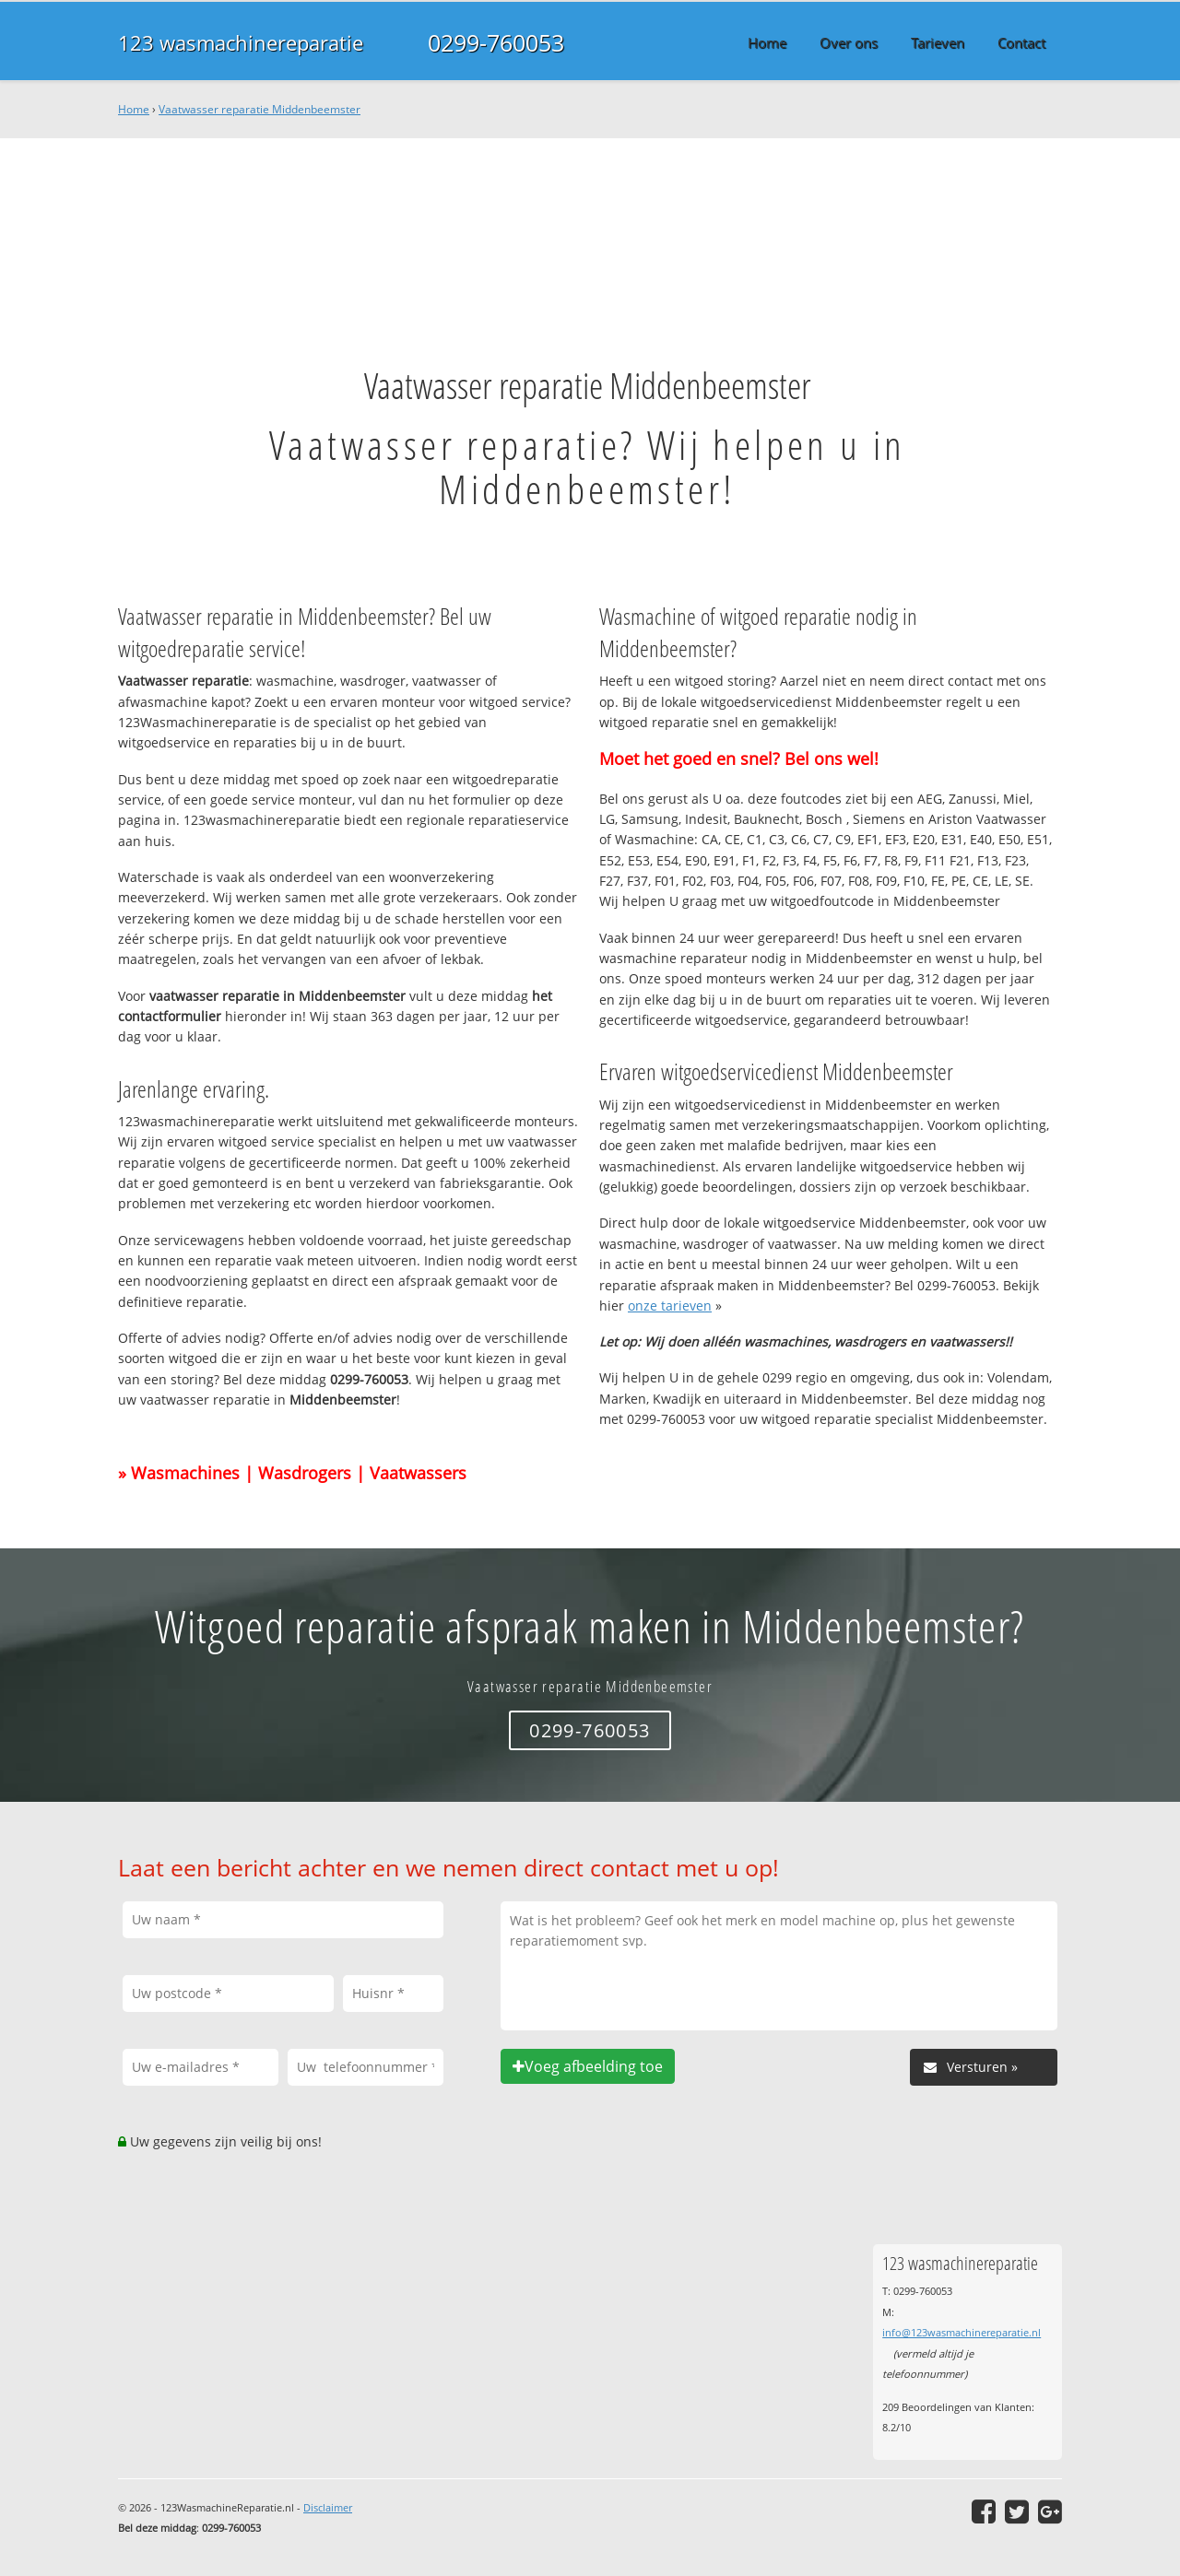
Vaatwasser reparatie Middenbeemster (259, 109)
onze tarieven (670, 1305)
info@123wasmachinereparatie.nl (961, 2332)
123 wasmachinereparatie (240, 42)
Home (133, 109)
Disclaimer (327, 2507)
